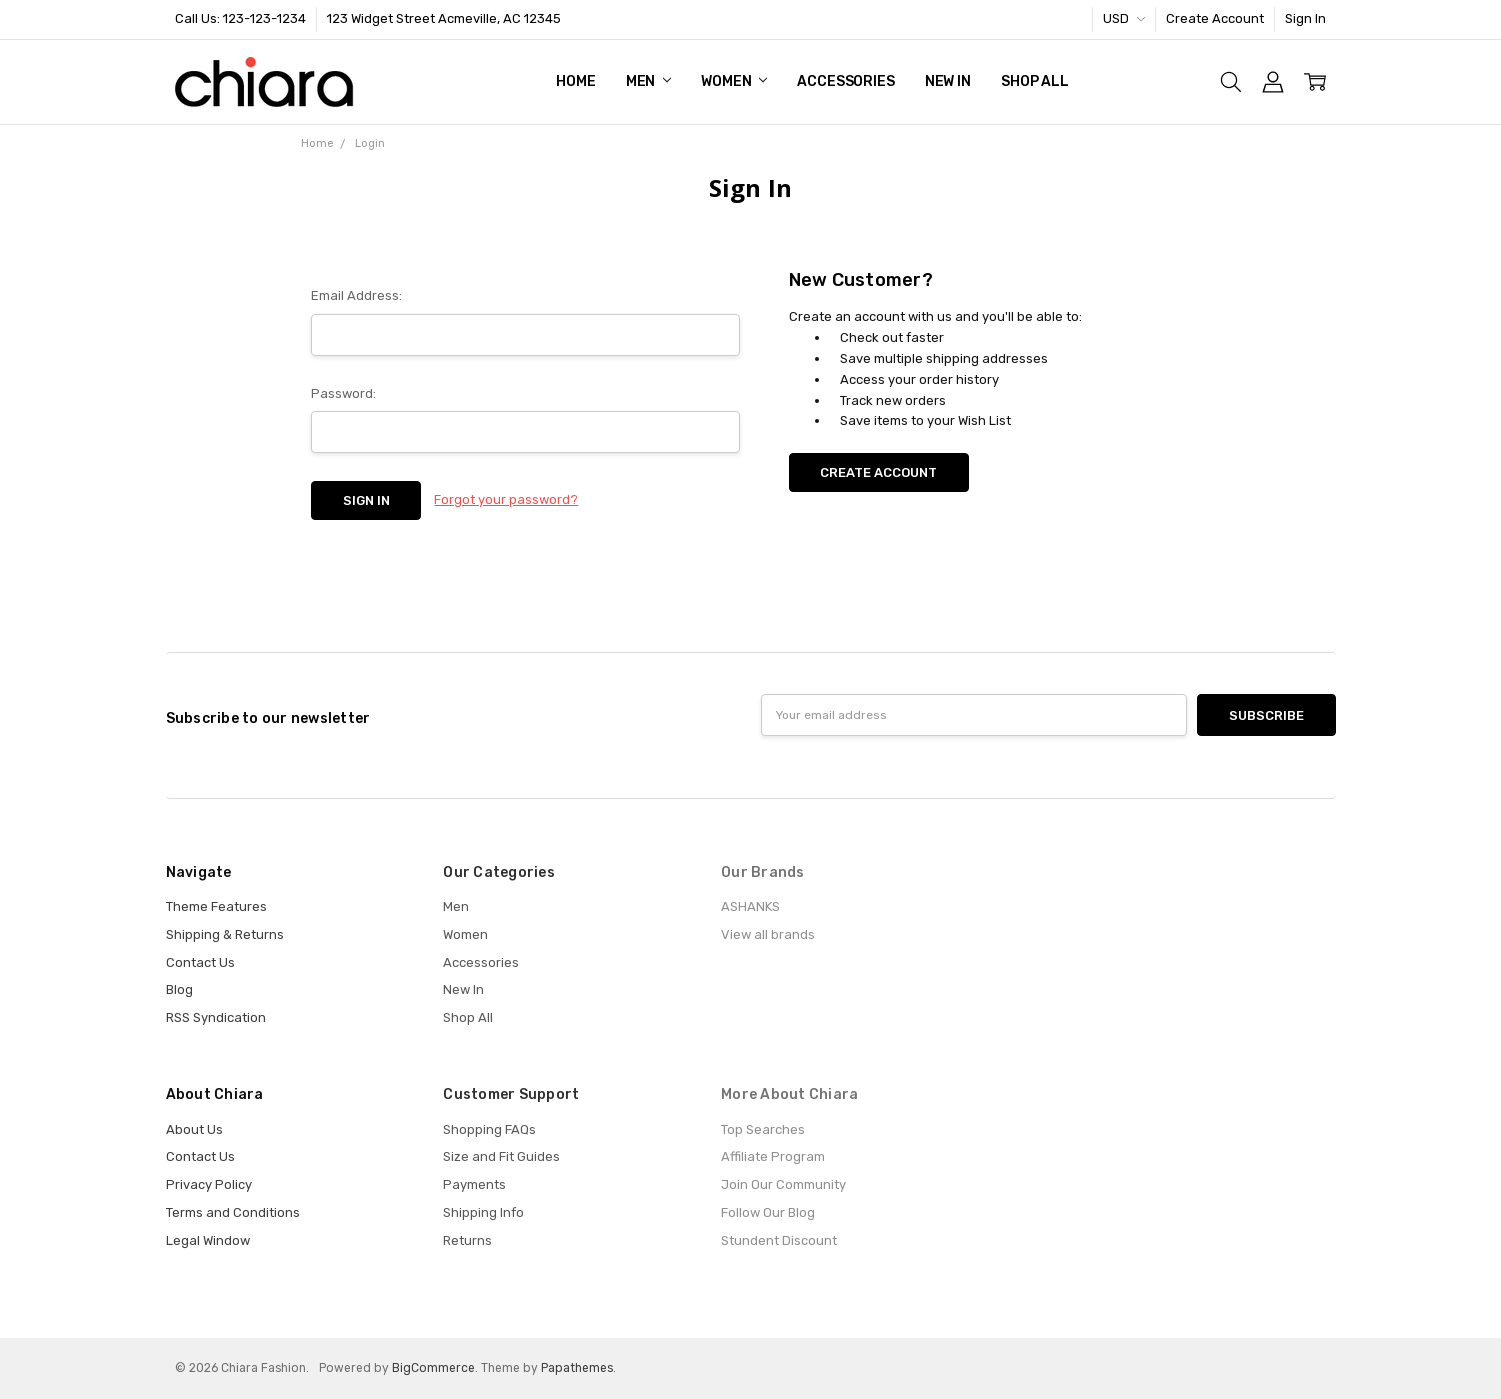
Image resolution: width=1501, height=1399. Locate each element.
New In (948, 81)
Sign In (1305, 18)
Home (575, 81)
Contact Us (200, 962)
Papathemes (577, 1368)
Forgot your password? (506, 499)
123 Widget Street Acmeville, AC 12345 (444, 18)
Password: (343, 393)
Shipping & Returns (225, 934)
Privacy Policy (209, 1184)
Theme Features (216, 906)
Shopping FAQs (489, 1129)
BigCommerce (433, 1368)
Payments (474, 1184)
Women (734, 81)
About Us (194, 1129)
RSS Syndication (216, 1017)
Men (648, 81)
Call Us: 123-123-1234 (240, 18)
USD (1124, 18)
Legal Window (208, 1240)
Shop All (1035, 81)
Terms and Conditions (233, 1212)
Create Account (1215, 18)
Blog (179, 989)
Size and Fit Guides (501, 1156)
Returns (467, 1240)
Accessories (845, 81)
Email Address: (356, 295)
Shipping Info (483, 1212)
